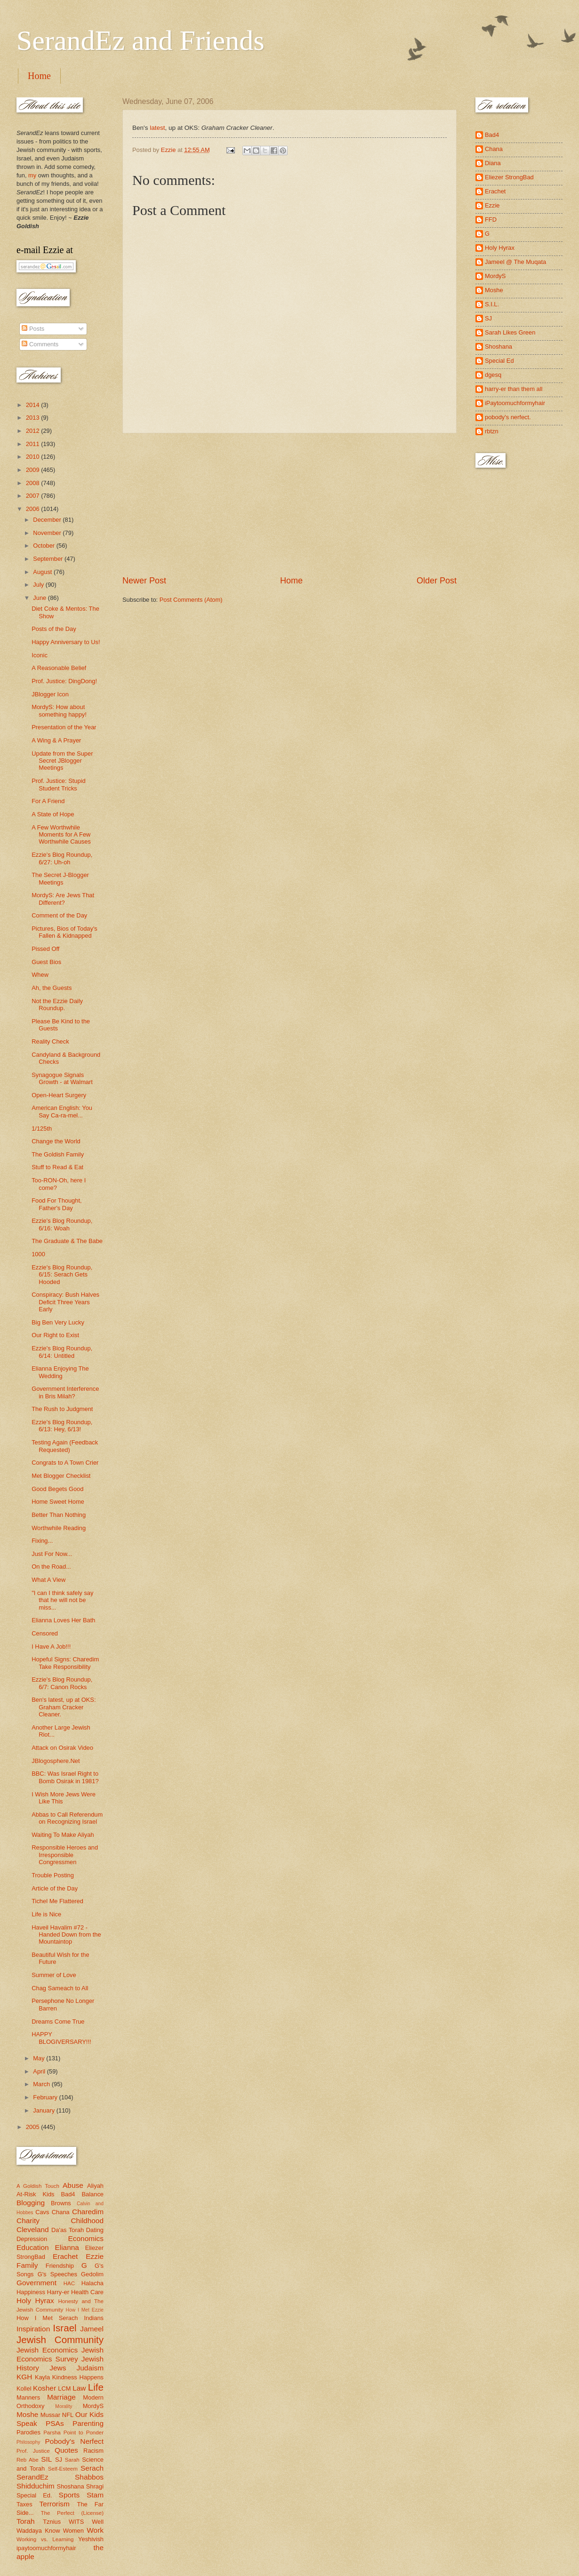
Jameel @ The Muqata (515, 261)
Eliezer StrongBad (509, 177)
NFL (67, 2414)
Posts (33, 328)
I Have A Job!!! (51, 1646)
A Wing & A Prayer (56, 740)
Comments (40, 344)
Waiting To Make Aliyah (63, 1834)
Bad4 (68, 2194)
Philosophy (28, 2442)
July (39, 584)
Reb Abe (27, 2460)
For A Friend (48, 801)
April (40, 2071)
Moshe (27, 2414)
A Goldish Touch (37, 2186)
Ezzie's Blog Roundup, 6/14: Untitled (62, 1352)
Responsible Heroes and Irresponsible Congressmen (65, 1855)
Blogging (30, 2203)
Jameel (92, 2329)
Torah (25, 2521)
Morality (63, 2406)
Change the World (56, 1141)
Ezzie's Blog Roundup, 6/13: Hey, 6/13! (62, 1426)
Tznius (52, 2521)
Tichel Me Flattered (57, 1901)
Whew (40, 974)
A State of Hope (53, 814)
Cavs (42, 2212)
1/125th (42, 1128)
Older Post (437, 580)
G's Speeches (57, 2274)
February (46, 2097)
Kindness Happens (78, 2377)
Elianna (67, 2247)
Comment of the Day (59, 915)
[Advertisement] (289, 504)
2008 (33, 482)
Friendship (60, 2265)
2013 (33, 417)
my (32, 175)
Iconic (40, 655)
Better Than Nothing (59, 1514)
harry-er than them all (513, 388)
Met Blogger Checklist (61, 1475)
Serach (92, 2468)
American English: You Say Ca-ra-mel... (62, 1111)
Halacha (92, 2283)
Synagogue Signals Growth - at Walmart (62, 1078)
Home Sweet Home (58, 1501)
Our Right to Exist (55, 1335)
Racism (93, 2450)
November (48, 532)
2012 (33, 430)
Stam (95, 2495)
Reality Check (50, 1041)
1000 (38, 1254)
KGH (24, 2377)
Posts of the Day (54, 628)
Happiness (30, 2292)
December (48, 519)
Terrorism (55, 2504)
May (39, 2058)
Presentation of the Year (64, 727)
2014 (33, 404)
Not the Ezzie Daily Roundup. (57, 1004)
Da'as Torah (67, 2229)
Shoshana (70, 2486)
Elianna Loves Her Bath (63, 1620)
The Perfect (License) (72, 2513)
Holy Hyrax (35, 2301)
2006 (33, 508)
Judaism (90, 2368)
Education (32, 2247)
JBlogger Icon (50, 694)
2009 (33, 469)
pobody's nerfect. (508, 417)
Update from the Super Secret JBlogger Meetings (62, 761)
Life (96, 2387)
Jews (57, 2368)
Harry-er (58, 2292)
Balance (92, 2194)
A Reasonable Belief (59, 667)
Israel (64, 2327)
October (44, 545)
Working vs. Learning (44, 2539)
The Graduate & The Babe (67, 1240)
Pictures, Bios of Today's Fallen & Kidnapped (64, 932)
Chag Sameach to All (60, 1988)
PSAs (55, 2423)
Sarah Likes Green (510, 332)
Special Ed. (34, 2495)
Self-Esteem (63, 2469)
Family (27, 2265)
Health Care (87, 2292)
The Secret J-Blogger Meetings (60, 878)
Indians (94, 2317)
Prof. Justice (33, 2451)
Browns (61, 2203)
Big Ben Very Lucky (58, 1322)
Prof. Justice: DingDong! (64, 681)
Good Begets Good (57, 1488)
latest (157, 127)
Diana (493, 163)
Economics (86, 2238)
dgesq (493, 374)
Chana (61, 2212)
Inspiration (33, 2329)
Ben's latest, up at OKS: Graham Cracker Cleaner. (64, 1707)
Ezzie (95, 2256)
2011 (33, 443)
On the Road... (51, 1566)
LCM (64, 2388)
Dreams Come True (58, 2021)
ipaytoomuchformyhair (46, 2548)
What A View (48, 1579)
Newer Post (144, 580)
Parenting (88, 2423)
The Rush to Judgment (62, 1408)
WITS (76, 2521)
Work (95, 2530)
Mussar (50, 2414)
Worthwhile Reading (59, 1527)
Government (36, 2283)
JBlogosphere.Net (56, 1760)
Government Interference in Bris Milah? (65, 1392)
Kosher (44, 2388)
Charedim (88, 2212)
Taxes (24, 2504)
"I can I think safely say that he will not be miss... (62, 1600)
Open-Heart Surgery (59, 1095)
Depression (31, 2238)
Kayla (42, 2377)
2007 (33, 495)
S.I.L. (492, 304)
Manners (28, 2397)
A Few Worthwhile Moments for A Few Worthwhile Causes (61, 834)
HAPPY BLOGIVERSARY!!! (61, 2038)
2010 (33, 456)
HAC (69, 2283)
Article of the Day (55, 1888)
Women (73, 2530)
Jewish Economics (47, 2350)
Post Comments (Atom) (191, 599)
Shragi (95, 2486)
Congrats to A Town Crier (65, 1462)
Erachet (65, 2256)
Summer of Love (54, 1974)
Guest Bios (46, 961)
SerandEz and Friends (140, 40)
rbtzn (492, 431)
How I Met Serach (47, 2317)
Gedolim (92, 2274)
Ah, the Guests (52, 987)
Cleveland (32, 2229)
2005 (33, 2126)
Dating (95, 2229)
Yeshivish (91, 2539)
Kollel (24, 2388)
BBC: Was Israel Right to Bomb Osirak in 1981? (65, 1777)
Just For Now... (52, 1553)
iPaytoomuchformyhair (515, 403)
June (40, 597)
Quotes (66, 2450)
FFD (491, 219)
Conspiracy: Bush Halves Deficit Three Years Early (65, 1302)
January (44, 2110)
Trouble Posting (53, 1875)
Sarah (72, 2460)
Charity (28, 2221)
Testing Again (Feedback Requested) (65, 1446)
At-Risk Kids (35, 2194)
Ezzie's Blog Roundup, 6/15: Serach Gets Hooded (62, 1274)
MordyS (93, 2405)
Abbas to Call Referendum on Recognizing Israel (67, 1818)
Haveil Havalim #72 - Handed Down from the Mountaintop (66, 1935)
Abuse (73, 2185)
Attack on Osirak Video (62, 1747)
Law (79, 2388)
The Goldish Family (58, 1154)
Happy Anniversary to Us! (66, 642)
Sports (69, 2495)
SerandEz (32, 2477)
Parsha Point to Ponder (73, 2432)
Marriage (61, 2397)
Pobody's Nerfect (74, 2441)
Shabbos (89, 2477)
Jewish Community (60, 2339)
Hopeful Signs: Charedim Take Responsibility (65, 1663)
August (43, 571)
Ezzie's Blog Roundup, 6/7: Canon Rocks (62, 1683)
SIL (46, 2459)
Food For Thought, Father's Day (56, 1204)
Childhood (87, 2221)
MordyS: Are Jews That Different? (63, 899)
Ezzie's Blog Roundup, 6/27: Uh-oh (62, 858)
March (42, 2084)
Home (39, 76)
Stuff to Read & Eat (57, 1167)
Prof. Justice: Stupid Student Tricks (59, 784)
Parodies (28, 2432)
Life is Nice (46, 1914)
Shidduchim (35, 2486)
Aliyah (95, 2185)
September (48, 558)
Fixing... (42, 1540)
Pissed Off (45, 948)
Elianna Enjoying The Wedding (60, 1372)
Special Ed (499, 360)
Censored (45, 1633)
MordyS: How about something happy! (59, 710)
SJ (58, 2459)
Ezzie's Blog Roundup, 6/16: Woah (62, 1224)
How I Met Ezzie (84, 2310)
